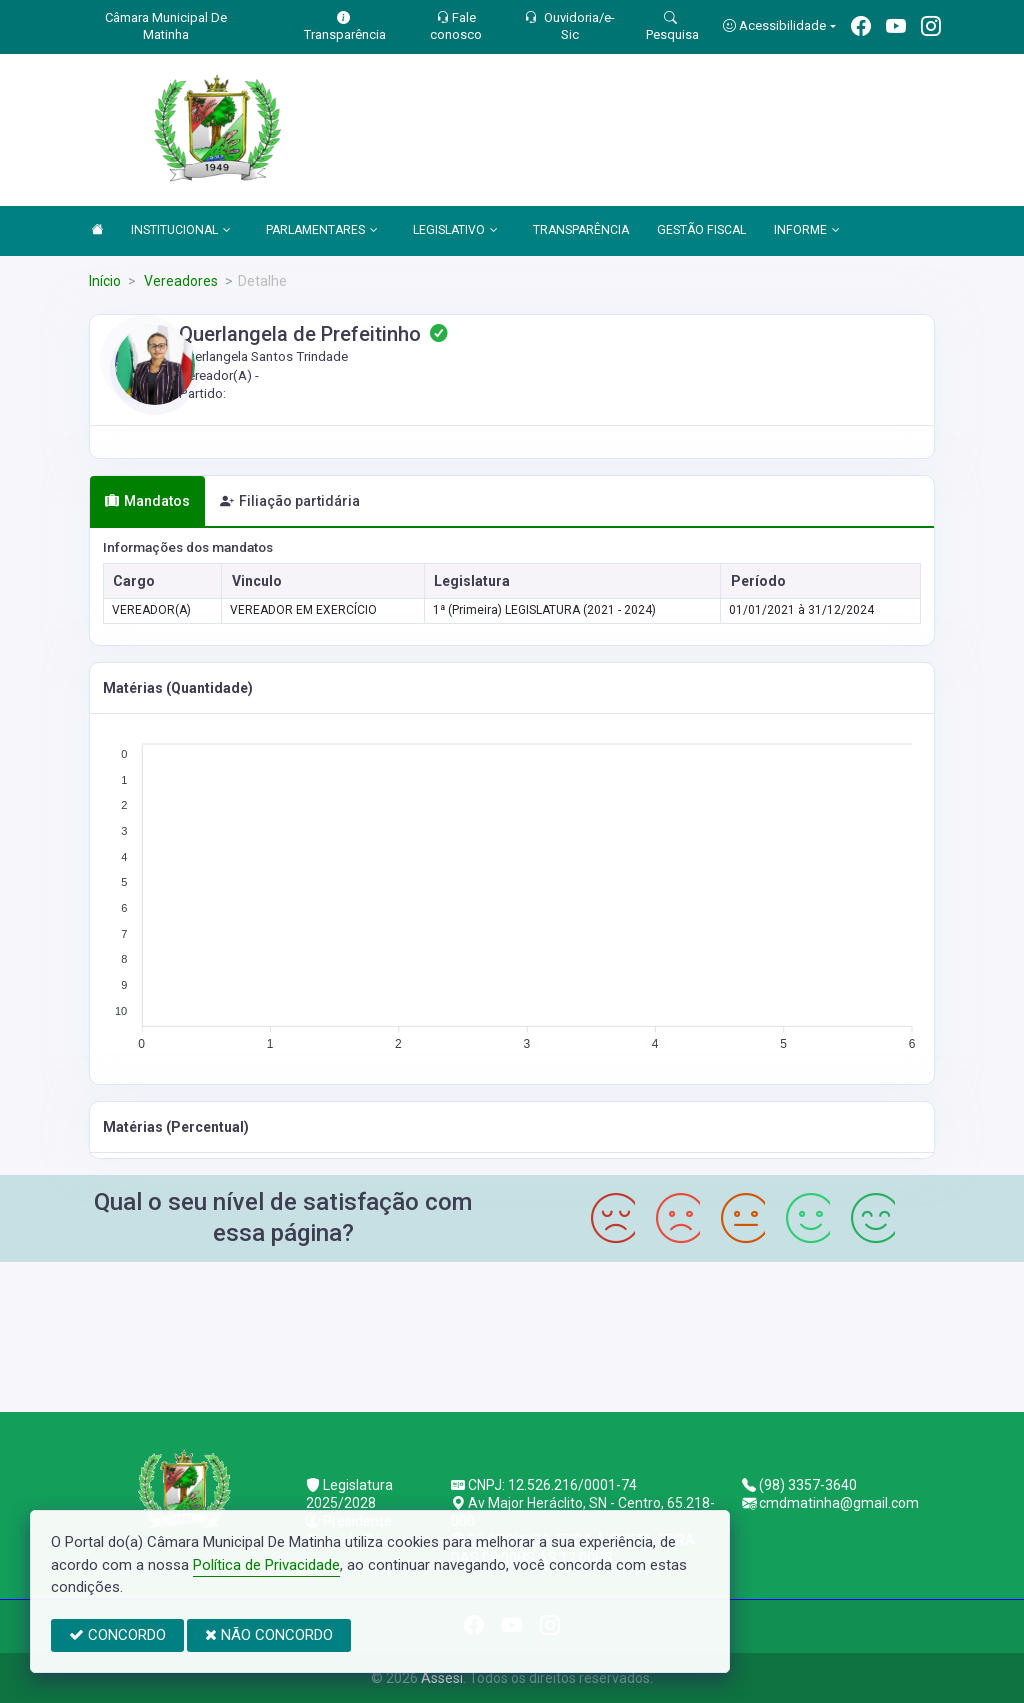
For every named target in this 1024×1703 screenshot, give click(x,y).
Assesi (442, 1678)
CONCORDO (117, 1635)
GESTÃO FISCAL (701, 230)
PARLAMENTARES (322, 231)
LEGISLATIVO (455, 231)
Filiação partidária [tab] (290, 501)
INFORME (807, 231)
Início (105, 281)
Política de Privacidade (266, 1565)
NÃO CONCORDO (269, 1635)
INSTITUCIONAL (181, 231)
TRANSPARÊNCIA (581, 230)
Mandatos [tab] (147, 501)
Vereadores (179, 281)
